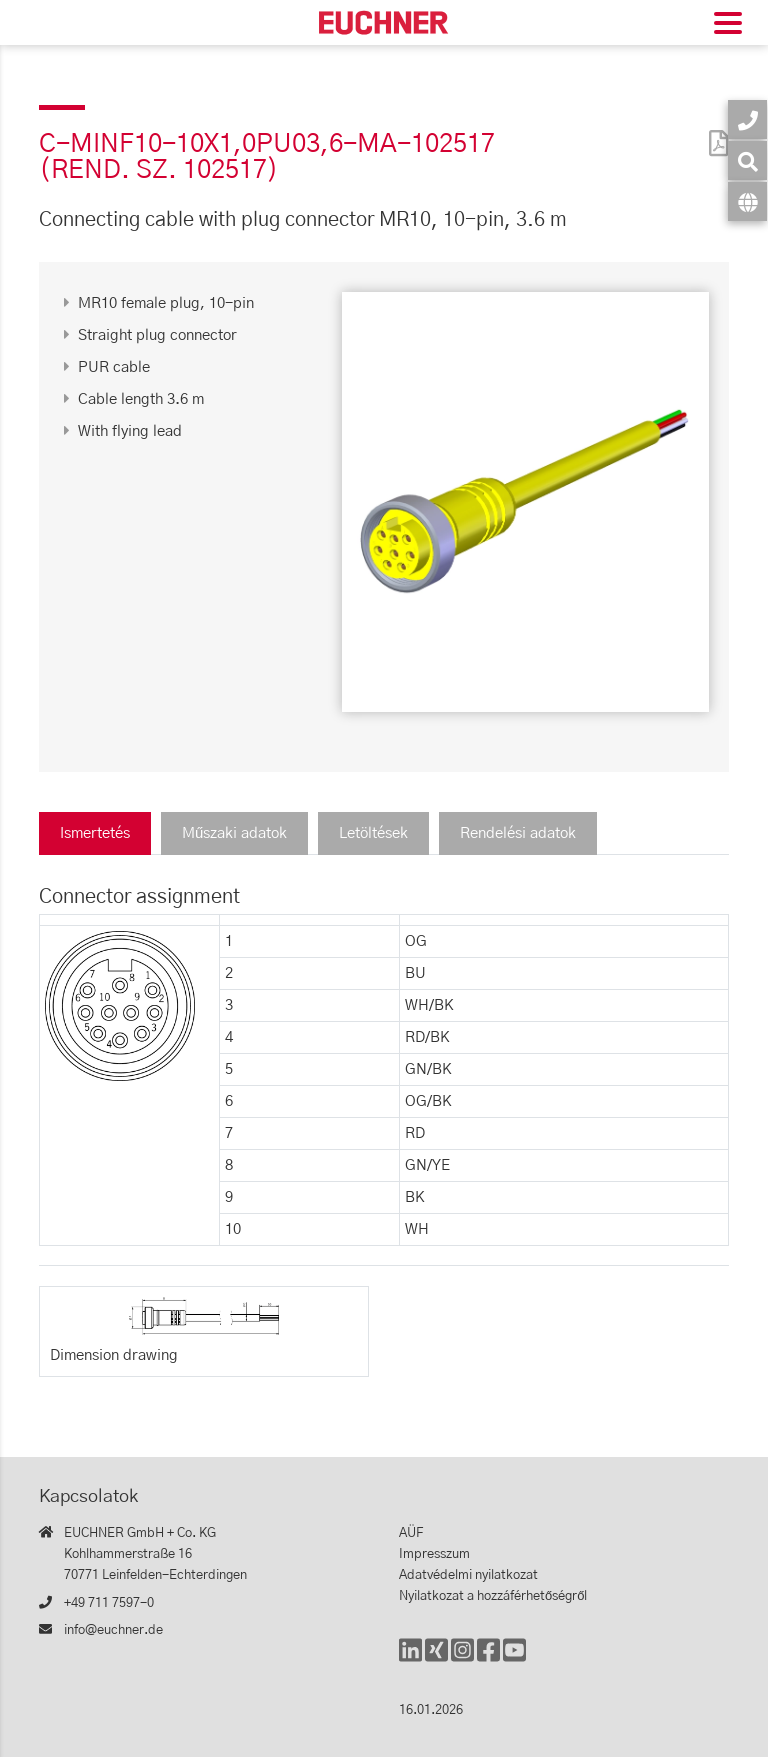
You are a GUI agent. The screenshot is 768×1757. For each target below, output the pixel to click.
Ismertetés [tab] (95, 833)
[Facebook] (488, 1659)
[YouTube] (514, 1659)
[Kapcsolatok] (747, 119)
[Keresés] (747, 160)
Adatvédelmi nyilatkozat (468, 1575)
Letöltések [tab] (373, 833)
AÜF (411, 1533)
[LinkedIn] (410, 1659)
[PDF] (714, 130)
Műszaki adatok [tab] (234, 833)
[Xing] (436, 1659)
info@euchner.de (113, 1630)
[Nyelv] (747, 201)
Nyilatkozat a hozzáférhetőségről (493, 1596)
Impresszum (434, 1554)
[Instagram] (462, 1659)
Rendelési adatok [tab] (518, 833)
